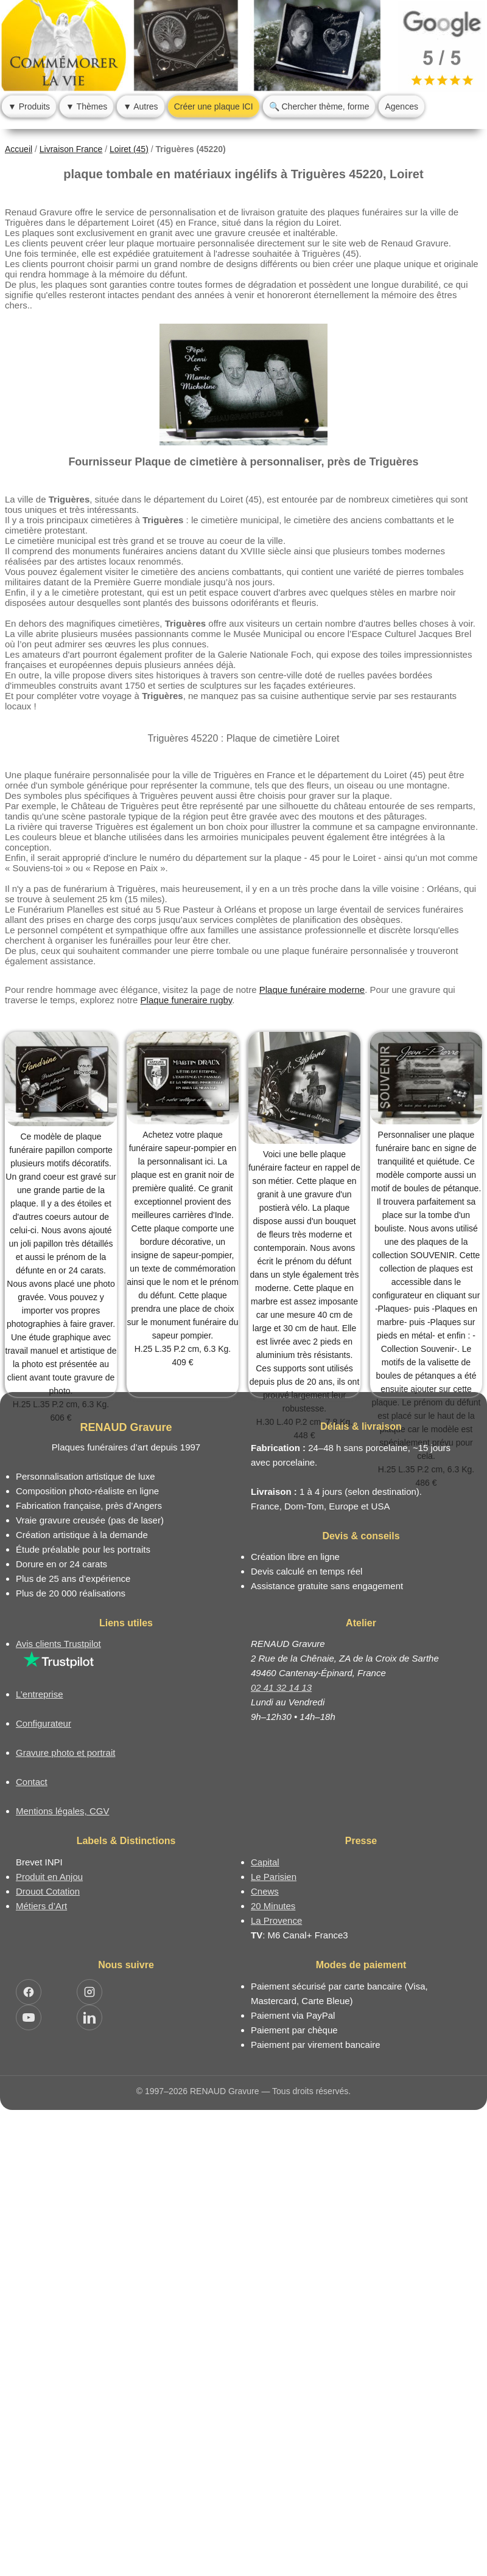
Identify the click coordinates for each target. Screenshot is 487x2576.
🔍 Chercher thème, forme (319, 106)
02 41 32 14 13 (281, 1687)
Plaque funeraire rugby (187, 1000)
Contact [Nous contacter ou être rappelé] (31, 1782)
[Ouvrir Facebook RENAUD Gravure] (28, 1992)
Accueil (18, 149)
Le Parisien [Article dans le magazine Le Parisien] (273, 1876)
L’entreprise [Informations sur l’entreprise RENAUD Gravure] (39, 1694)
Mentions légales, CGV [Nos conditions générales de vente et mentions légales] (62, 1811)
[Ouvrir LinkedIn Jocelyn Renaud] (89, 2017)
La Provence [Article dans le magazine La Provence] (276, 1920)
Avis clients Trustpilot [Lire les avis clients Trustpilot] (58, 1643)
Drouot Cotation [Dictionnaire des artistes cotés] (48, 1891)
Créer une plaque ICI (213, 106)
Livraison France (71, 149)
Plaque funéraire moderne (312, 989)
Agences (401, 106)
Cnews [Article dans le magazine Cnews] (265, 1891)
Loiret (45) (129, 149)
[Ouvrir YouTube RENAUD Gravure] (28, 2017)
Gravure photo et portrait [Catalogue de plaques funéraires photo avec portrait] (65, 1752)
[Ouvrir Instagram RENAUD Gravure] (89, 1992)
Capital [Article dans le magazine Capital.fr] (265, 1862)
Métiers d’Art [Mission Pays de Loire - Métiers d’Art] (41, 1906)
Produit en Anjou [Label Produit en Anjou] (49, 1876)
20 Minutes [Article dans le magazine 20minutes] (273, 1906)
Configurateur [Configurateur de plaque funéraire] (43, 1723)
